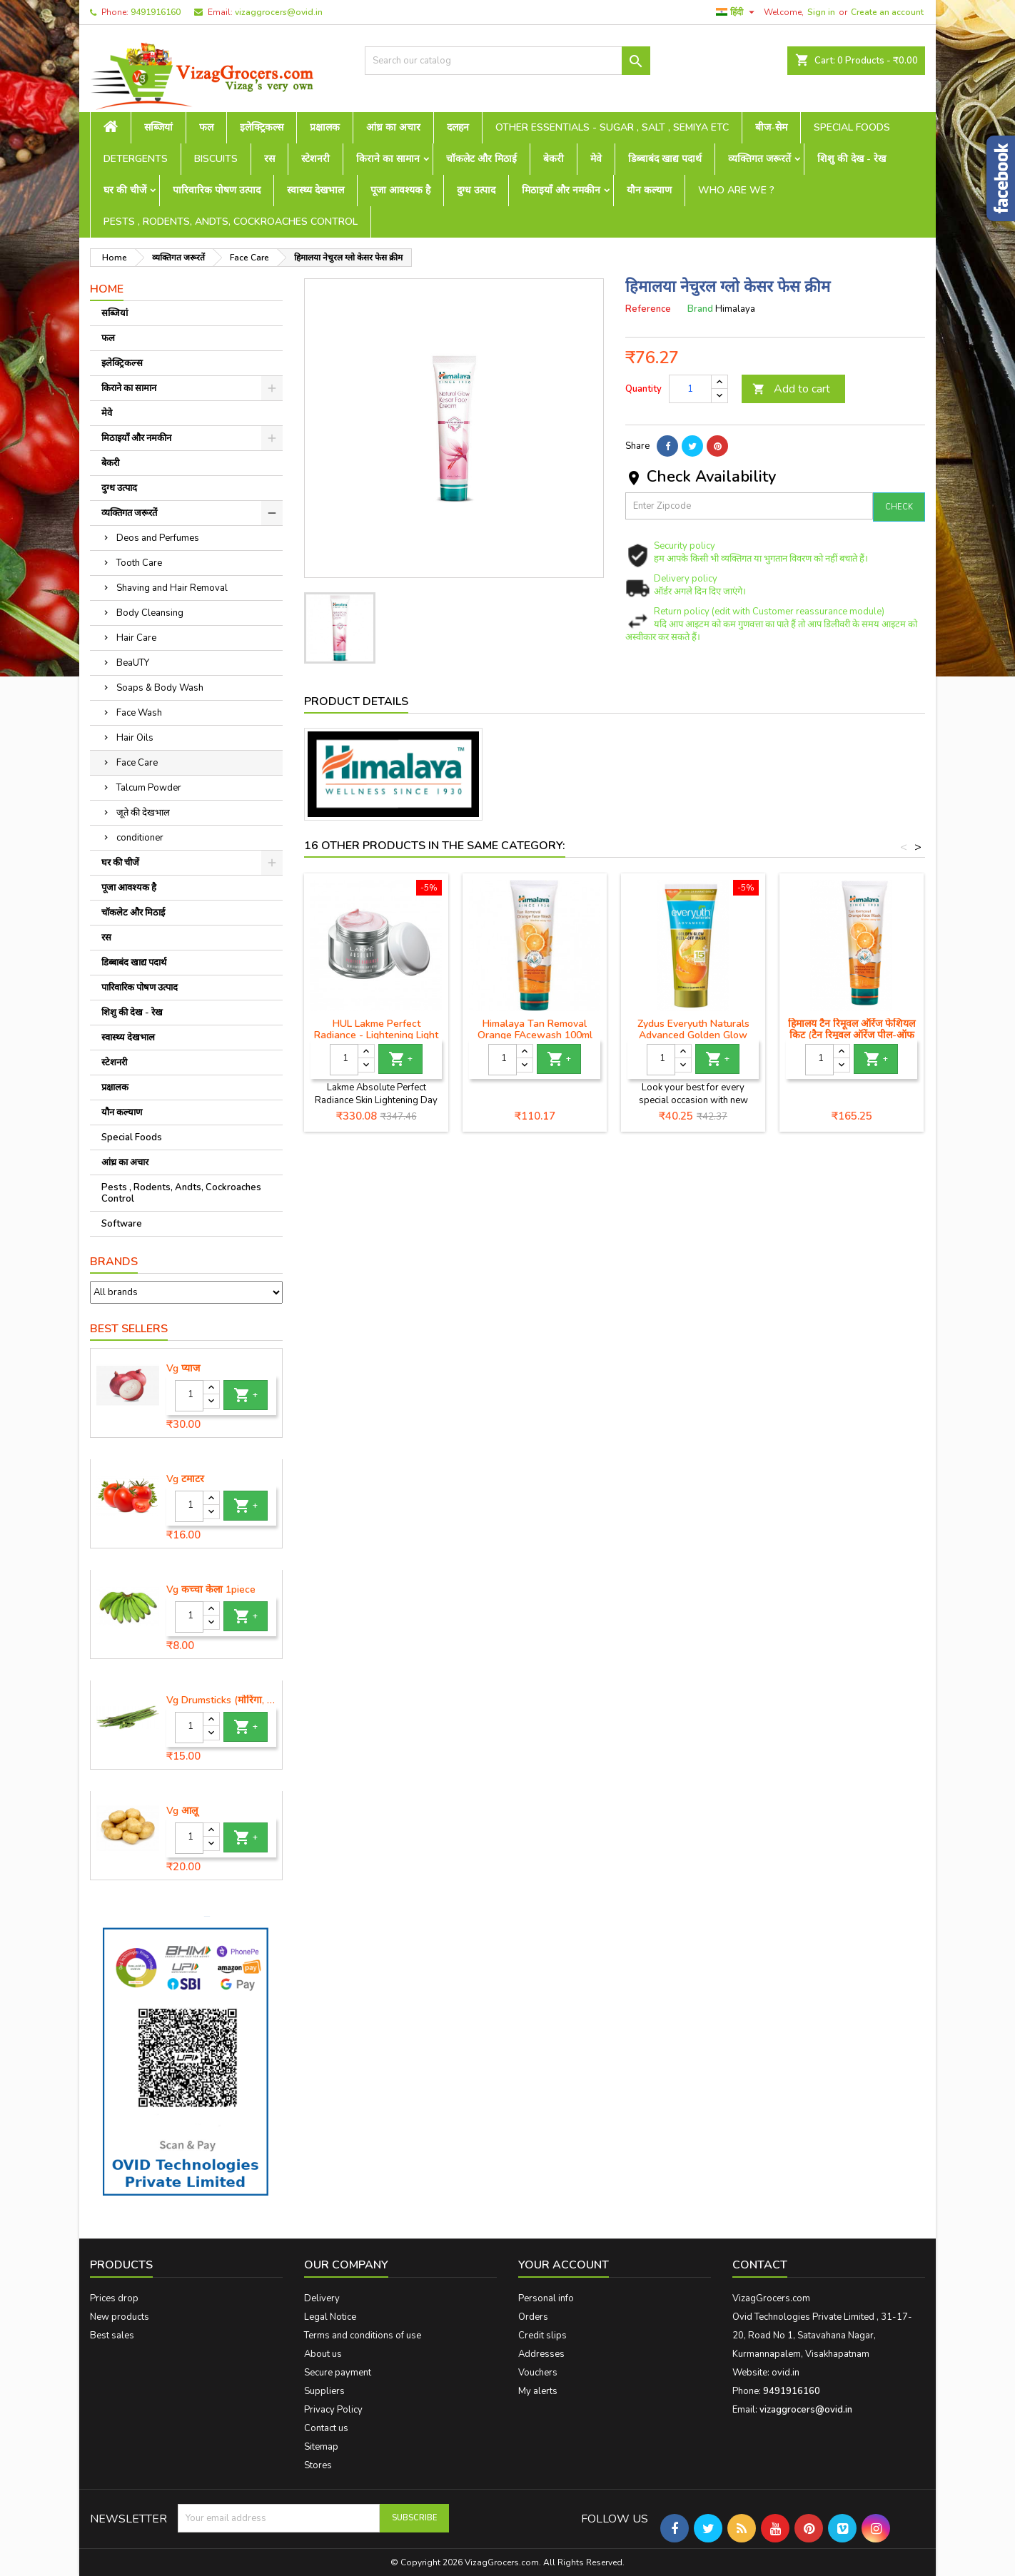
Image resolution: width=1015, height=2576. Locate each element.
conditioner (139, 837)
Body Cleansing (149, 613)
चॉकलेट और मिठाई (481, 159)
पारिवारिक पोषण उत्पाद (217, 190)
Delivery (322, 2298)
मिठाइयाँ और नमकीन (561, 190)
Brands (114, 1261)
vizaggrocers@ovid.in (279, 12)
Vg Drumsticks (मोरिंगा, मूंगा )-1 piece (221, 1700)
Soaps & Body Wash (159, 687)
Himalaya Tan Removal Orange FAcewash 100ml (535, 1029)
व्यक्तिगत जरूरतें (759, 159)
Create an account (887, 12)
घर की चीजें (124, 190)
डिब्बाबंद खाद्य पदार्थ (665, 159)
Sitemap (321, 2446)
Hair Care (136, 638)
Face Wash (139, 712)
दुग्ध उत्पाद (476, 190)
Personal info (546, 2298)
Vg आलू (182, 1811)
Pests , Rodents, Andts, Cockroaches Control (230, 221)
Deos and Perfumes (157, 538)
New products (119, 2317)
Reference (648, 309)
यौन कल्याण (649, 190)
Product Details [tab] (356, 701)
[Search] (507, 60)
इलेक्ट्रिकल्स (261, 127)
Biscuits (216, 159)
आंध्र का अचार (393, 127)
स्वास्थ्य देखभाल (315, 190)
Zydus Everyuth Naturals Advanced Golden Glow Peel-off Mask (693, 1035)
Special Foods (852, 127)
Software (121, 1223)
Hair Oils (134, 737)
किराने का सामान (388, 159)
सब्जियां (158, 127)
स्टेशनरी (315, 159)
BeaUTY (132, 662)
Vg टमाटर (185, 1479)
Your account (563, 2265)
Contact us (326, 2428)
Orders (533, 2317)
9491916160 (156, 12)
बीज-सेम (771, 127)
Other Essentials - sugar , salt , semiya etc (612, 127)
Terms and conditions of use (362, 2335)
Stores (318, 2465)
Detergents (135, 159)
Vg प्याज (183, 1368)
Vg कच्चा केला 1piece (211, 1590)
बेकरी (553, 159)
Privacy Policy (333, 2409)
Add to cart (791, 389)
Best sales (112, 2335)
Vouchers (537, 2372)
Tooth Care (139, 563)
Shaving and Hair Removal (172, 588)
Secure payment (337, 2372)
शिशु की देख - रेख (851, 159)
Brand (700, 309)
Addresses (541, 2354)
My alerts (537, 2391)
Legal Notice (330, 2317)
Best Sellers (129, 1329)
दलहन (458, 127)
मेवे (596, 159)
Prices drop (114, 2298)
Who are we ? (736, 190)
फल (206, 127)
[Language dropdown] (737, 12)
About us (323, 2354)
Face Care (137, 762)
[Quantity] (189, 1395)
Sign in (821, 12)
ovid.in (785, 2372)
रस (269, 159)
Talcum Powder (148, 787)
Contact (759, 2265)
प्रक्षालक (325, 127)
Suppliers (324, 2391)
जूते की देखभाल (143, 812)
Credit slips (542, 2335)
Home (106, 289)
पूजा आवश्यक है (400, 190)
